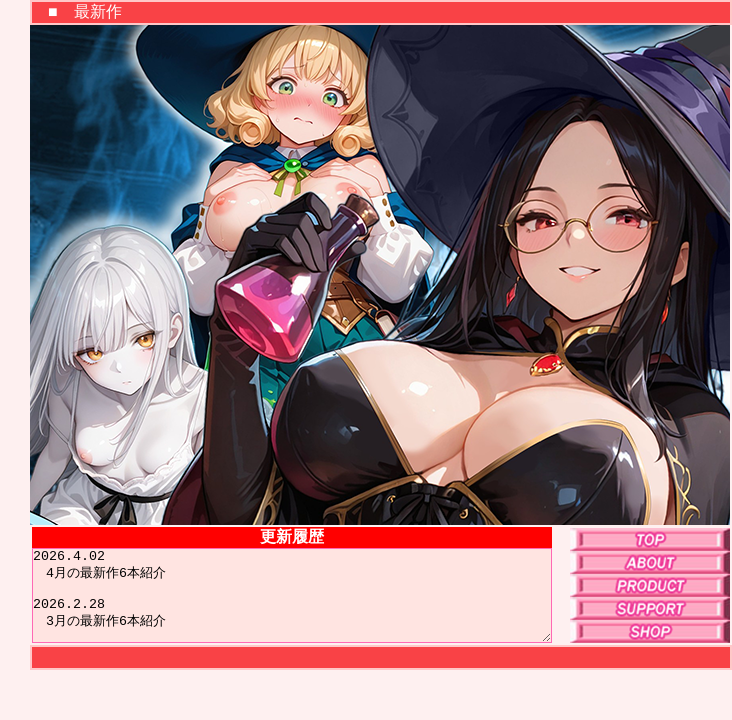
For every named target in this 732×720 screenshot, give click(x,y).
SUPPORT (650, 608)
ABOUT (650, 562)
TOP (650, 539)
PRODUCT (650, 585)
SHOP (650, 631)
